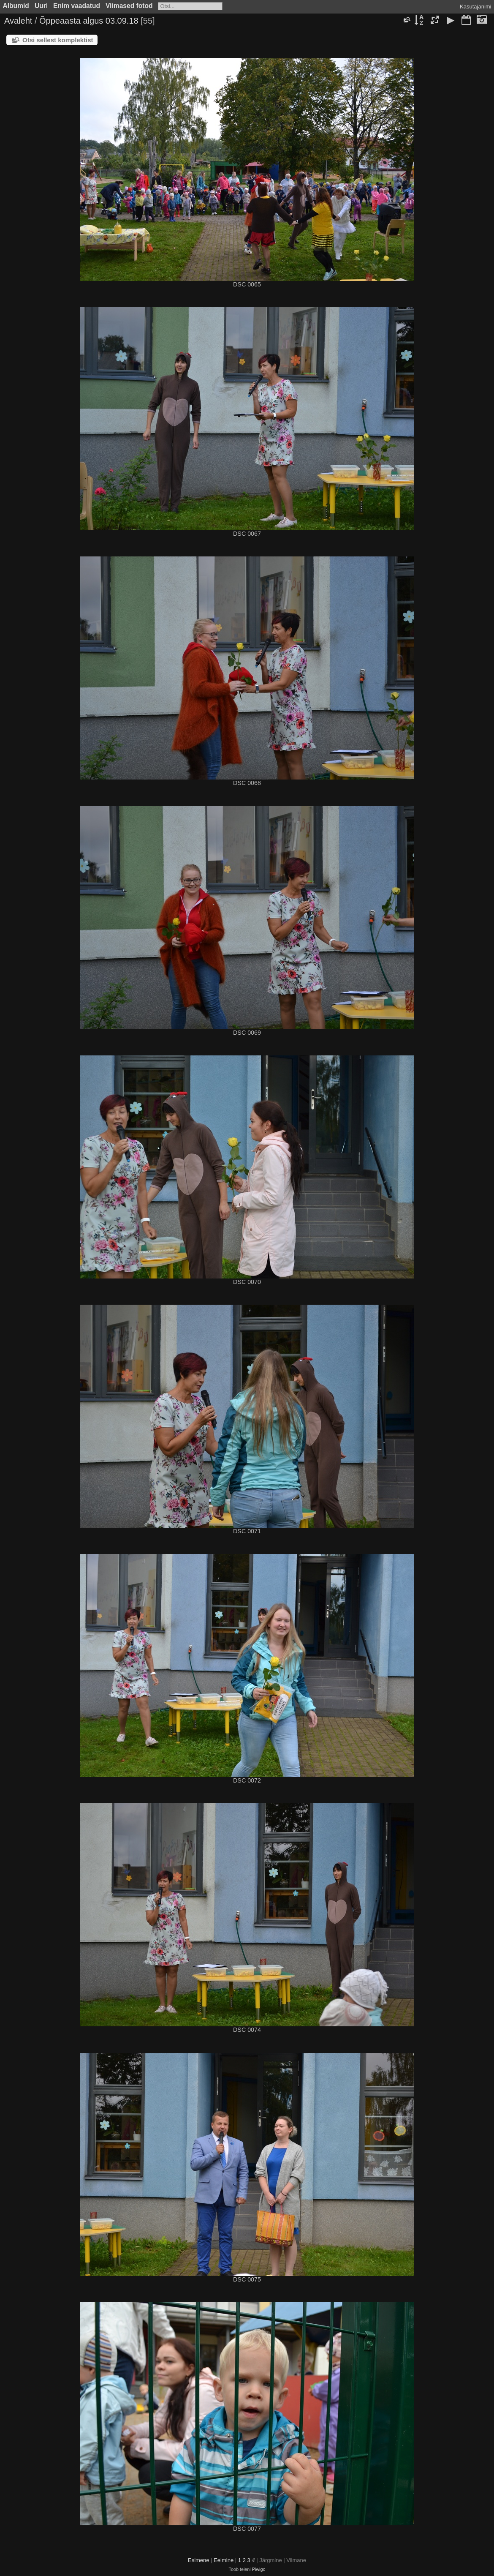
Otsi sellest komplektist (57, 40)
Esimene (198, 2560)
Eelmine (223, 2560)
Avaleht (18, 20)
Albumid (16, 5)
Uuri (41, 5)
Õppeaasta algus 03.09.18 (88, 20)
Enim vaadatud (76, 5)
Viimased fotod (129, 5)
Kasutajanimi (475, 6)
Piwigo (259, 2569)
